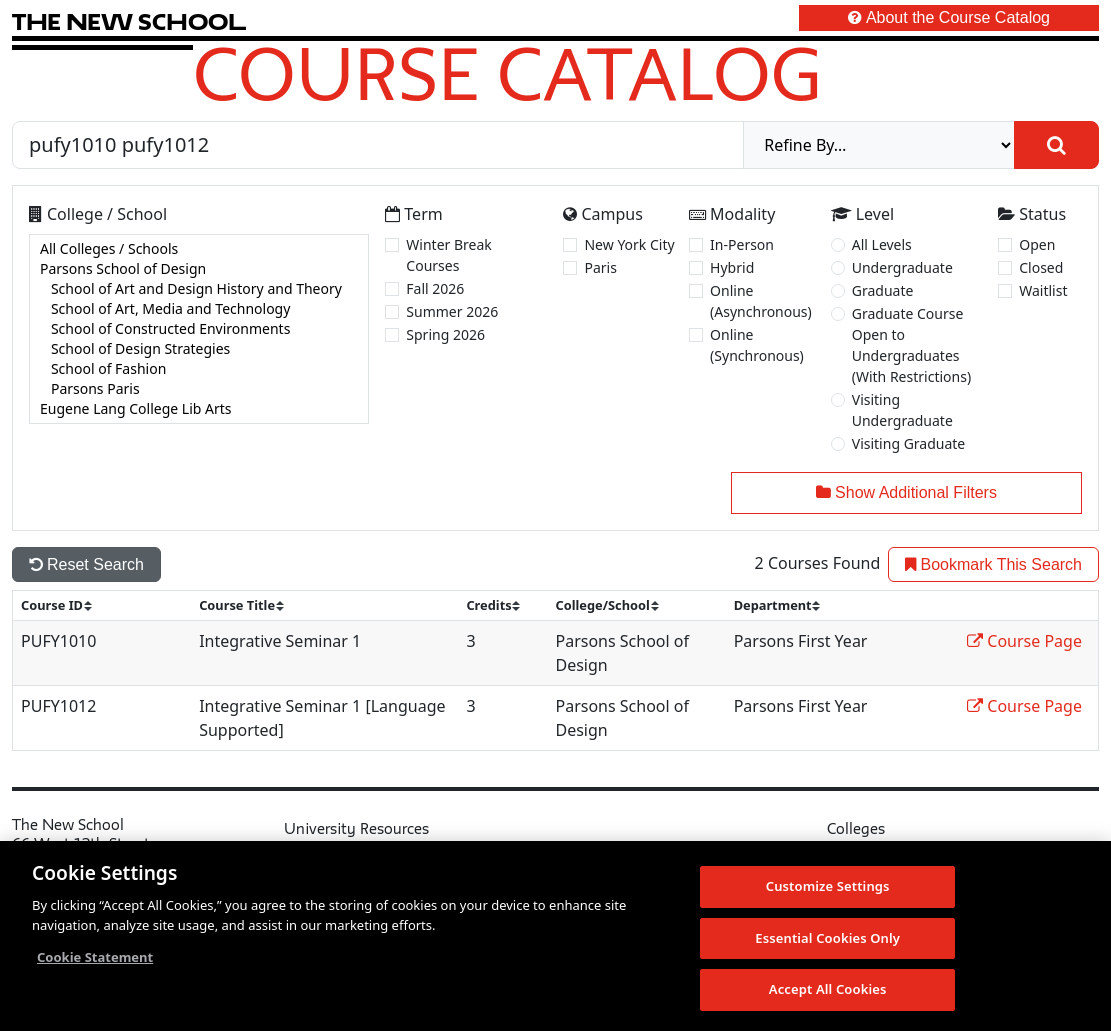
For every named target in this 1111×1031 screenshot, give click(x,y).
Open (1037, 244)
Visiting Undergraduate (902, 410)
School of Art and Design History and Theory (199, 289)
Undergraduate (902, 267)
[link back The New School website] (129, 21)
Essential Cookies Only (827, 940)
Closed (1041, 267)
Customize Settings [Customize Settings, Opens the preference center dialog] (828, 888)
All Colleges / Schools (199, 249)
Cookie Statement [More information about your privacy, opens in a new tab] (95, 959)
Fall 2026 (435, 288)
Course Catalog (507, 73)
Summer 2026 (452, 311)
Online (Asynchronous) (761, 301)
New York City (629, 244)
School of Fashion (199, 369)
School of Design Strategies (199, 349)
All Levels (882, 244)
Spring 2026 (445, 334)
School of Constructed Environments (199, 329)
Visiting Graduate (909, 443)
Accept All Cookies (828, 992)
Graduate (883, 290)
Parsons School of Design (199, 269)
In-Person (742, 244)
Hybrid (732, 267)
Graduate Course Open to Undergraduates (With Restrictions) (911, 345)
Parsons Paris (199, 389)
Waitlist (1043, 290)
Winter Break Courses (448, 255)
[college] (199, 329)
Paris (600, 267)
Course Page (1024, 641)
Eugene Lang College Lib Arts (199, 409)
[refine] (879, 145)
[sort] (65, 605)
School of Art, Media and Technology (199, 309)
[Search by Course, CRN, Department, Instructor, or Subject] (378, 145)
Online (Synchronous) (757, 345)
